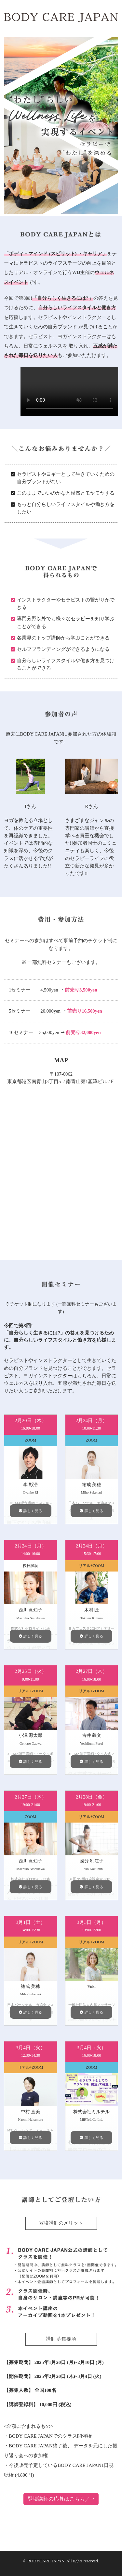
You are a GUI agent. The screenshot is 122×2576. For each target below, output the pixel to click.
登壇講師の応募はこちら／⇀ (61, 2499)
